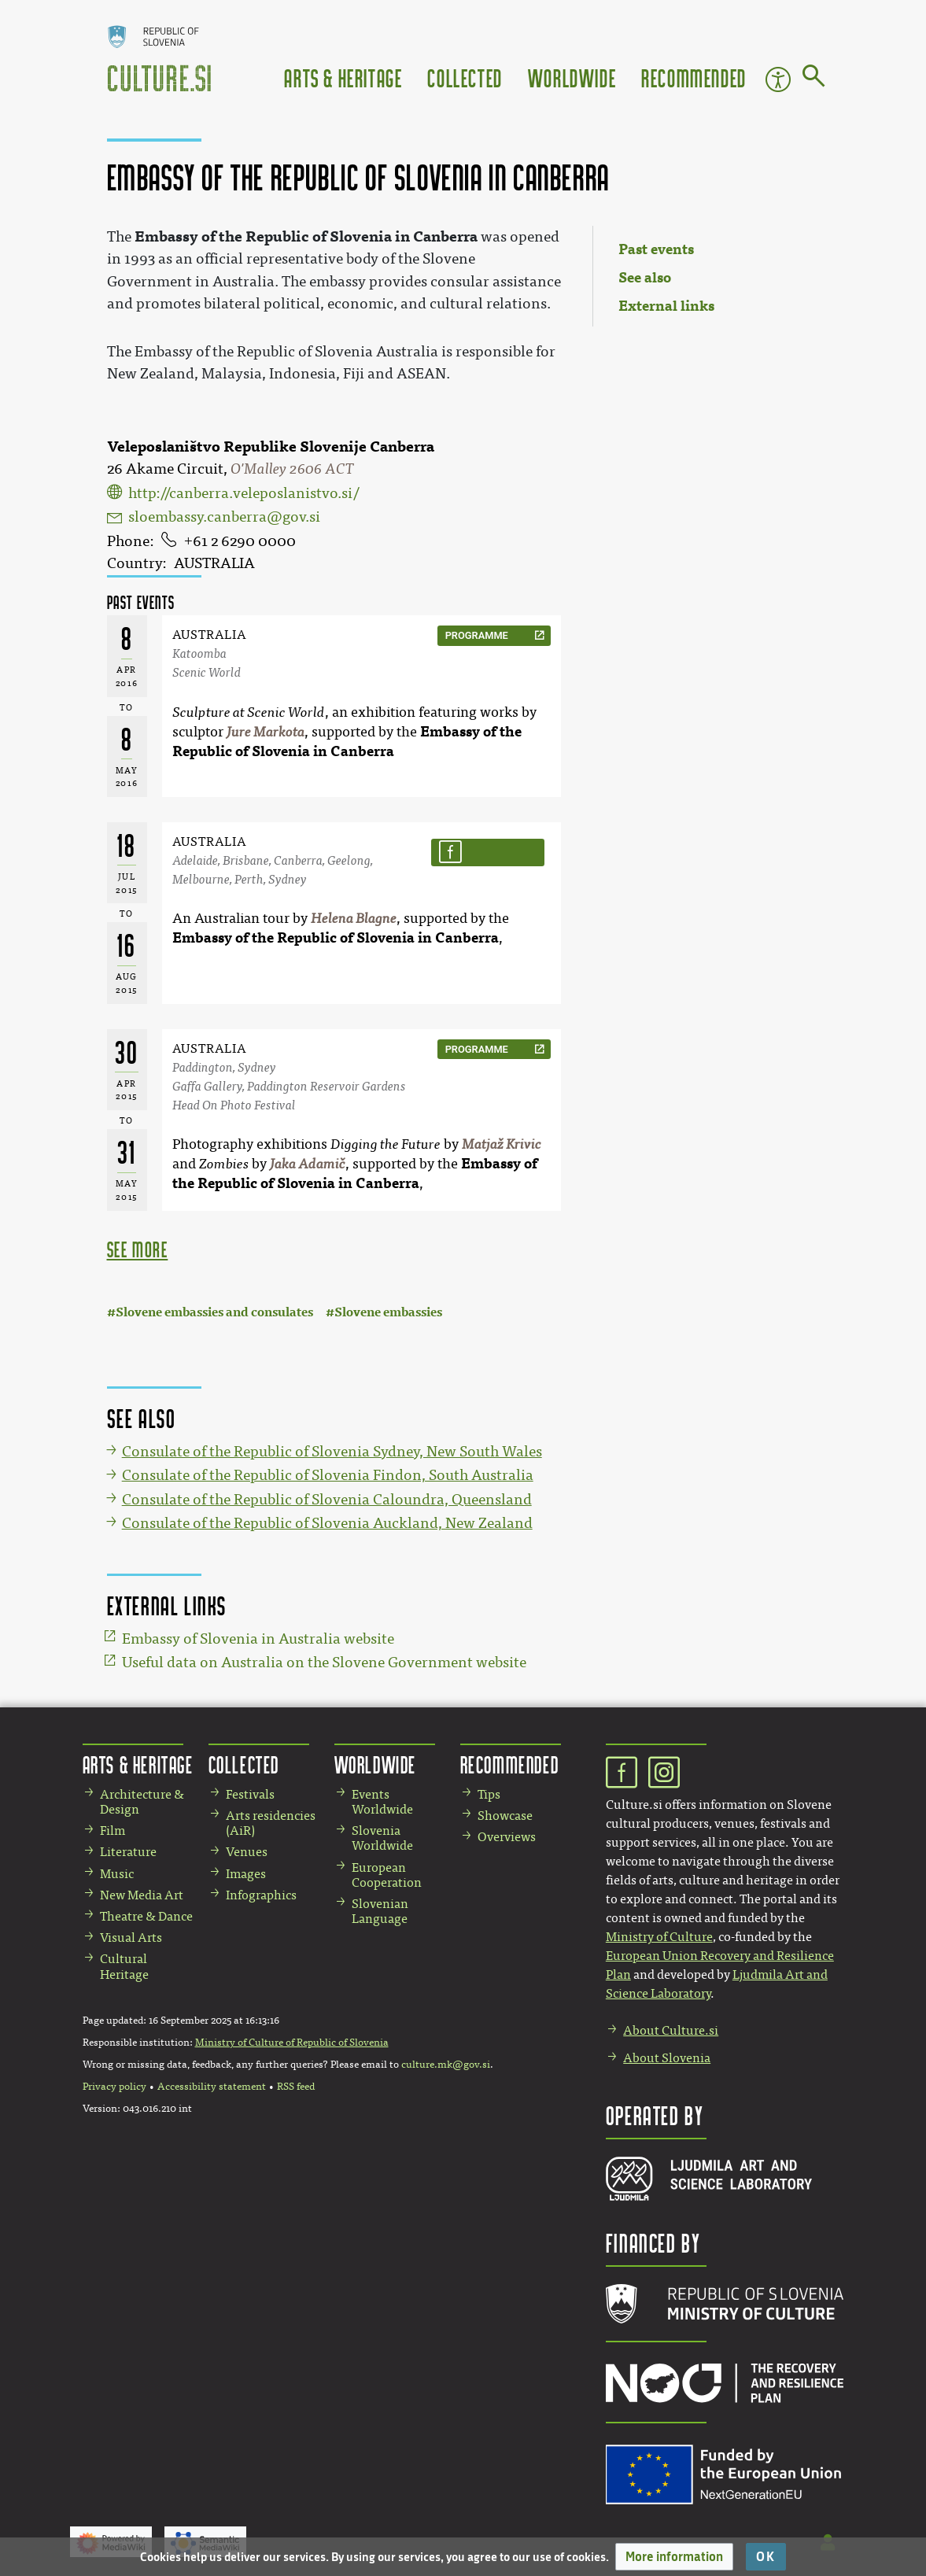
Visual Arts (131, 1937)
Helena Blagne (354, 918)
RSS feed (296, 2086)
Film (112, 1830)
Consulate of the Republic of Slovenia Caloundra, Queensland (327, 1499)
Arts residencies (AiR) (270, 1823)
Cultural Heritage (124, 1966)
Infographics (261, 1895)
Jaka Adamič (307, 1164)
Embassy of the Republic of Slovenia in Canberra (335, 938)
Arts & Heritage (343, 77)
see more (137, 1249)
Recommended (694, 77)
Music (117, 1873)
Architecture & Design (142, 1802)
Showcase (505, 1815)
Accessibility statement (211, 2086)
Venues (246, 1851)
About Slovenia (666, 2057)
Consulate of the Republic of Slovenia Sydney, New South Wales (332, 1451)
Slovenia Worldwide (382, 1838)
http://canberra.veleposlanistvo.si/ (243, 493)
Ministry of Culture (659, 1936)
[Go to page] (814, 78)
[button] (674, 2556)
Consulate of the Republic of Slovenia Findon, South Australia (327, 1475)
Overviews (507, 1836)
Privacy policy (114, 2086)
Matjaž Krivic (501, 1144)
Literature (128, 1851)
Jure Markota (265, 732)
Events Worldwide (382, 1802)
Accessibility (778, 79)
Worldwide (572, 77)
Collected (464, 77)
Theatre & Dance (146, 1916)
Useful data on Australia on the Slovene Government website (324, 1662)
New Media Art (141, 1895)
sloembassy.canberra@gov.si (224, 517)
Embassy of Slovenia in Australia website (258, 1639)
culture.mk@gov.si (445, 2064)
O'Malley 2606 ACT (292, 469)
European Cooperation (387, 1875)
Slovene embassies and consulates (214, 1312)
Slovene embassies (388, 1312)
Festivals (250, 1794)
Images (246, 1873)
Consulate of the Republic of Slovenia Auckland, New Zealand (327, 1523)
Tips (489, 1794)
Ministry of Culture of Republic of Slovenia (292, 2042)
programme (476, 635)
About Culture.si (670, 2030)
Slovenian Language (380, 1911)
